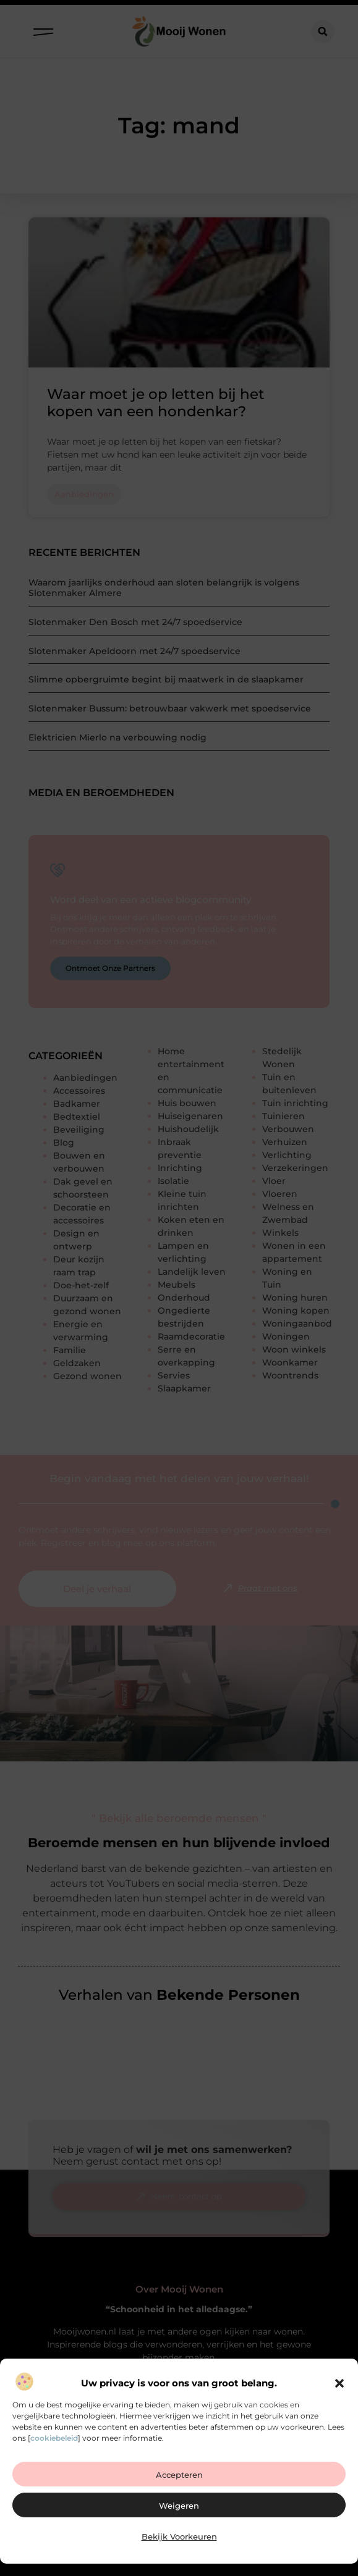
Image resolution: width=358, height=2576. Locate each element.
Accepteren (179, 2475)
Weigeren (179, 2506)
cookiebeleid (54, 2438)
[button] (339, 2383)
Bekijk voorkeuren (179, 2536)
